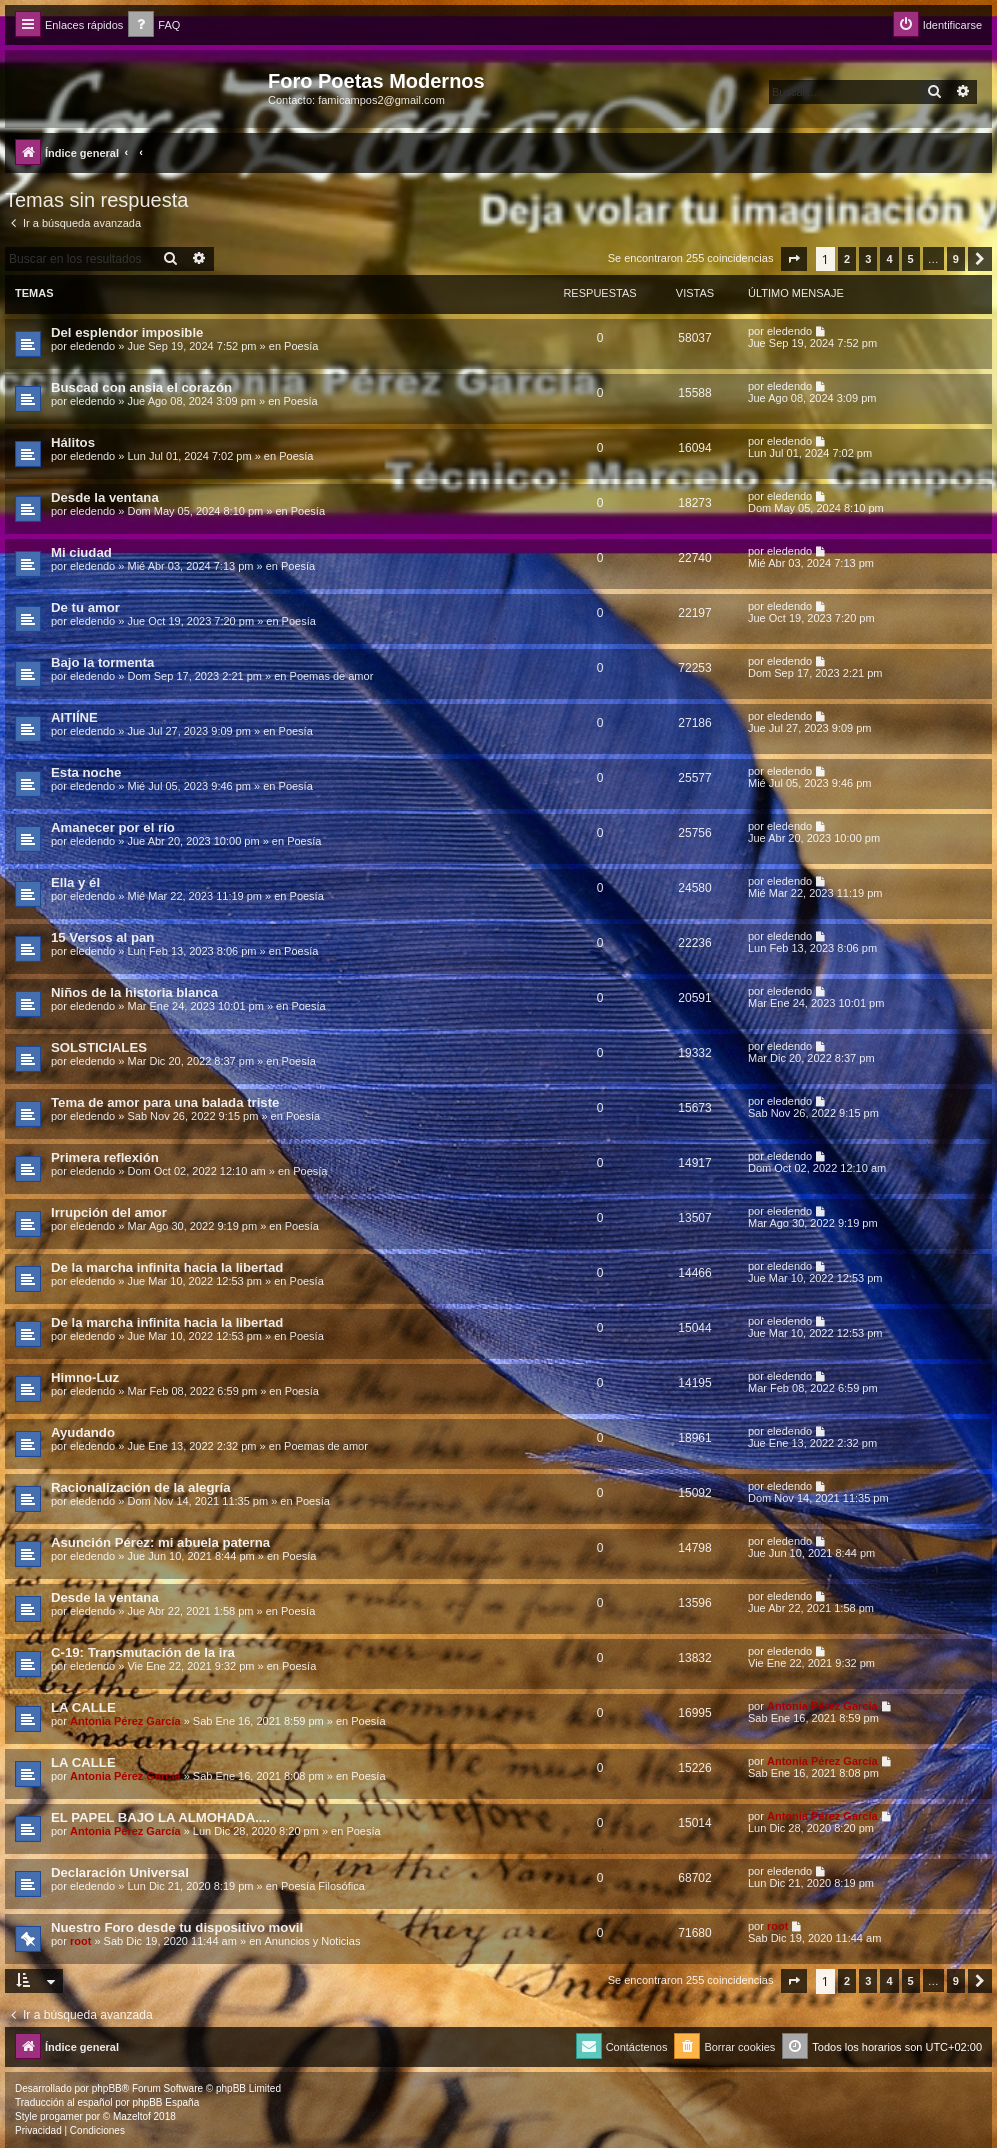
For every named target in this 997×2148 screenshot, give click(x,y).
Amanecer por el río (113, 827)
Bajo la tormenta (102, 662)
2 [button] (847, 259)
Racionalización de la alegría (141, 1487)
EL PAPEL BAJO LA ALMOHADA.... (160, 1817)
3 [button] (868, 259)
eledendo (92, 346)
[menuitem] (154, 25)
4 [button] (889, 259)
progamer (61, 2116)
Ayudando (83, 1432)
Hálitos (73, 442)
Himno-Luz (85, 1377)
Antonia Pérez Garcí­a (125, 1721)
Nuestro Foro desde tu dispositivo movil (177, 1927)
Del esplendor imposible (127, 332)
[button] (794, 259)
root (80, 1941)
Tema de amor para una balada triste (165, 1102)
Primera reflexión (105, 1157)
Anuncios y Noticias (312, 1941)
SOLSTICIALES (99, 1047)
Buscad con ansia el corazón (141, 387)
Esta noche (86, 772)
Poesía (301, 346)
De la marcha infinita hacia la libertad (167, 1267)
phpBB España (165, 2102)
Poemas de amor (332, 676)
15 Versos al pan (102, 937)
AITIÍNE (74, 717)
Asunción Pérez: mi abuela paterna (160, 1542)
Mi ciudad (81, 552)
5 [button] (911, 259)
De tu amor (85, 607)
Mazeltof (132, 2116)
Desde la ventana (105, 497)
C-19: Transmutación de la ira (143, 1652)
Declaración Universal (120, 1872)
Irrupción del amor (109, 1212)
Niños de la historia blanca (134, 992)
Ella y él (75, 882)
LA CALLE (83, 1707)
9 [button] (956, 259)
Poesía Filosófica (323, 1886)
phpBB (107, 2088)
